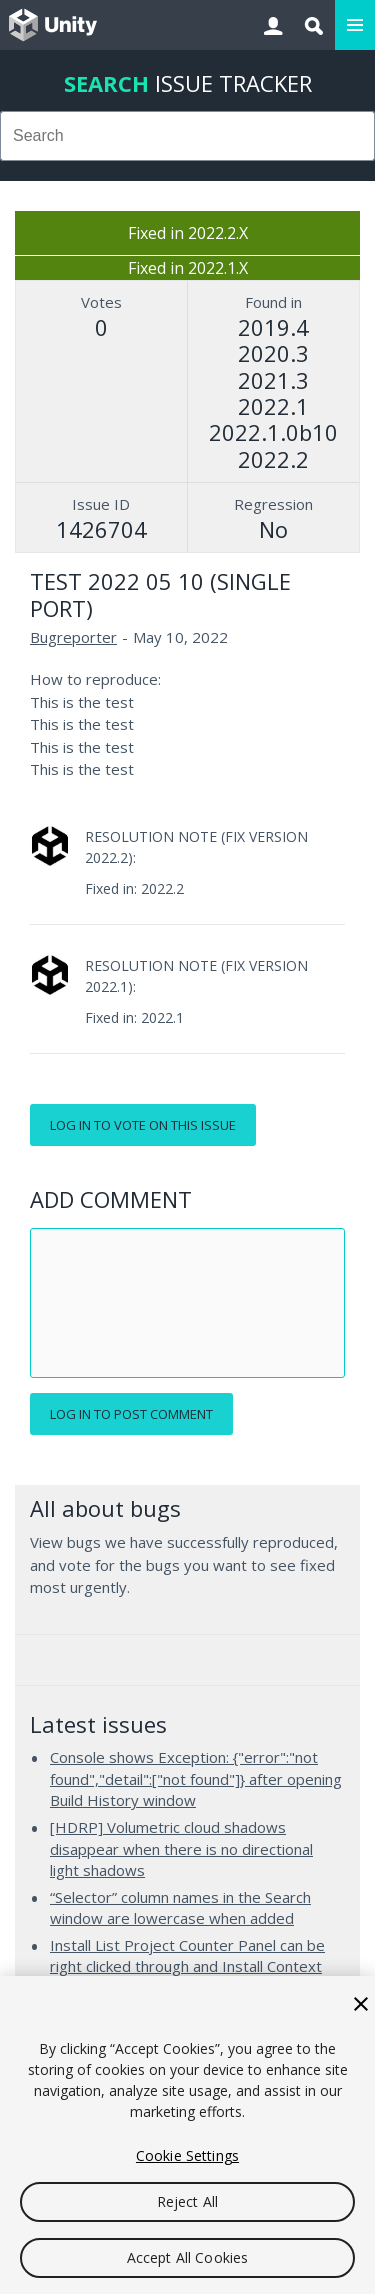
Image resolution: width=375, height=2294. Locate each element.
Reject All (187, 2201)
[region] (187, 2135)
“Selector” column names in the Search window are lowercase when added (180, 1908)
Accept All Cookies (188, 2257)
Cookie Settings (187, 2155)
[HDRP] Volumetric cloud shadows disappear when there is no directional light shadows (181, 1848)
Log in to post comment (131, 1414)
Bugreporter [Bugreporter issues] (73, 637)
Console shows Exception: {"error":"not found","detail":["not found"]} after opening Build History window (196, 1778)
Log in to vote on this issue (143, 1125)
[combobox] (187, 136)
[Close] (361, 2004)
